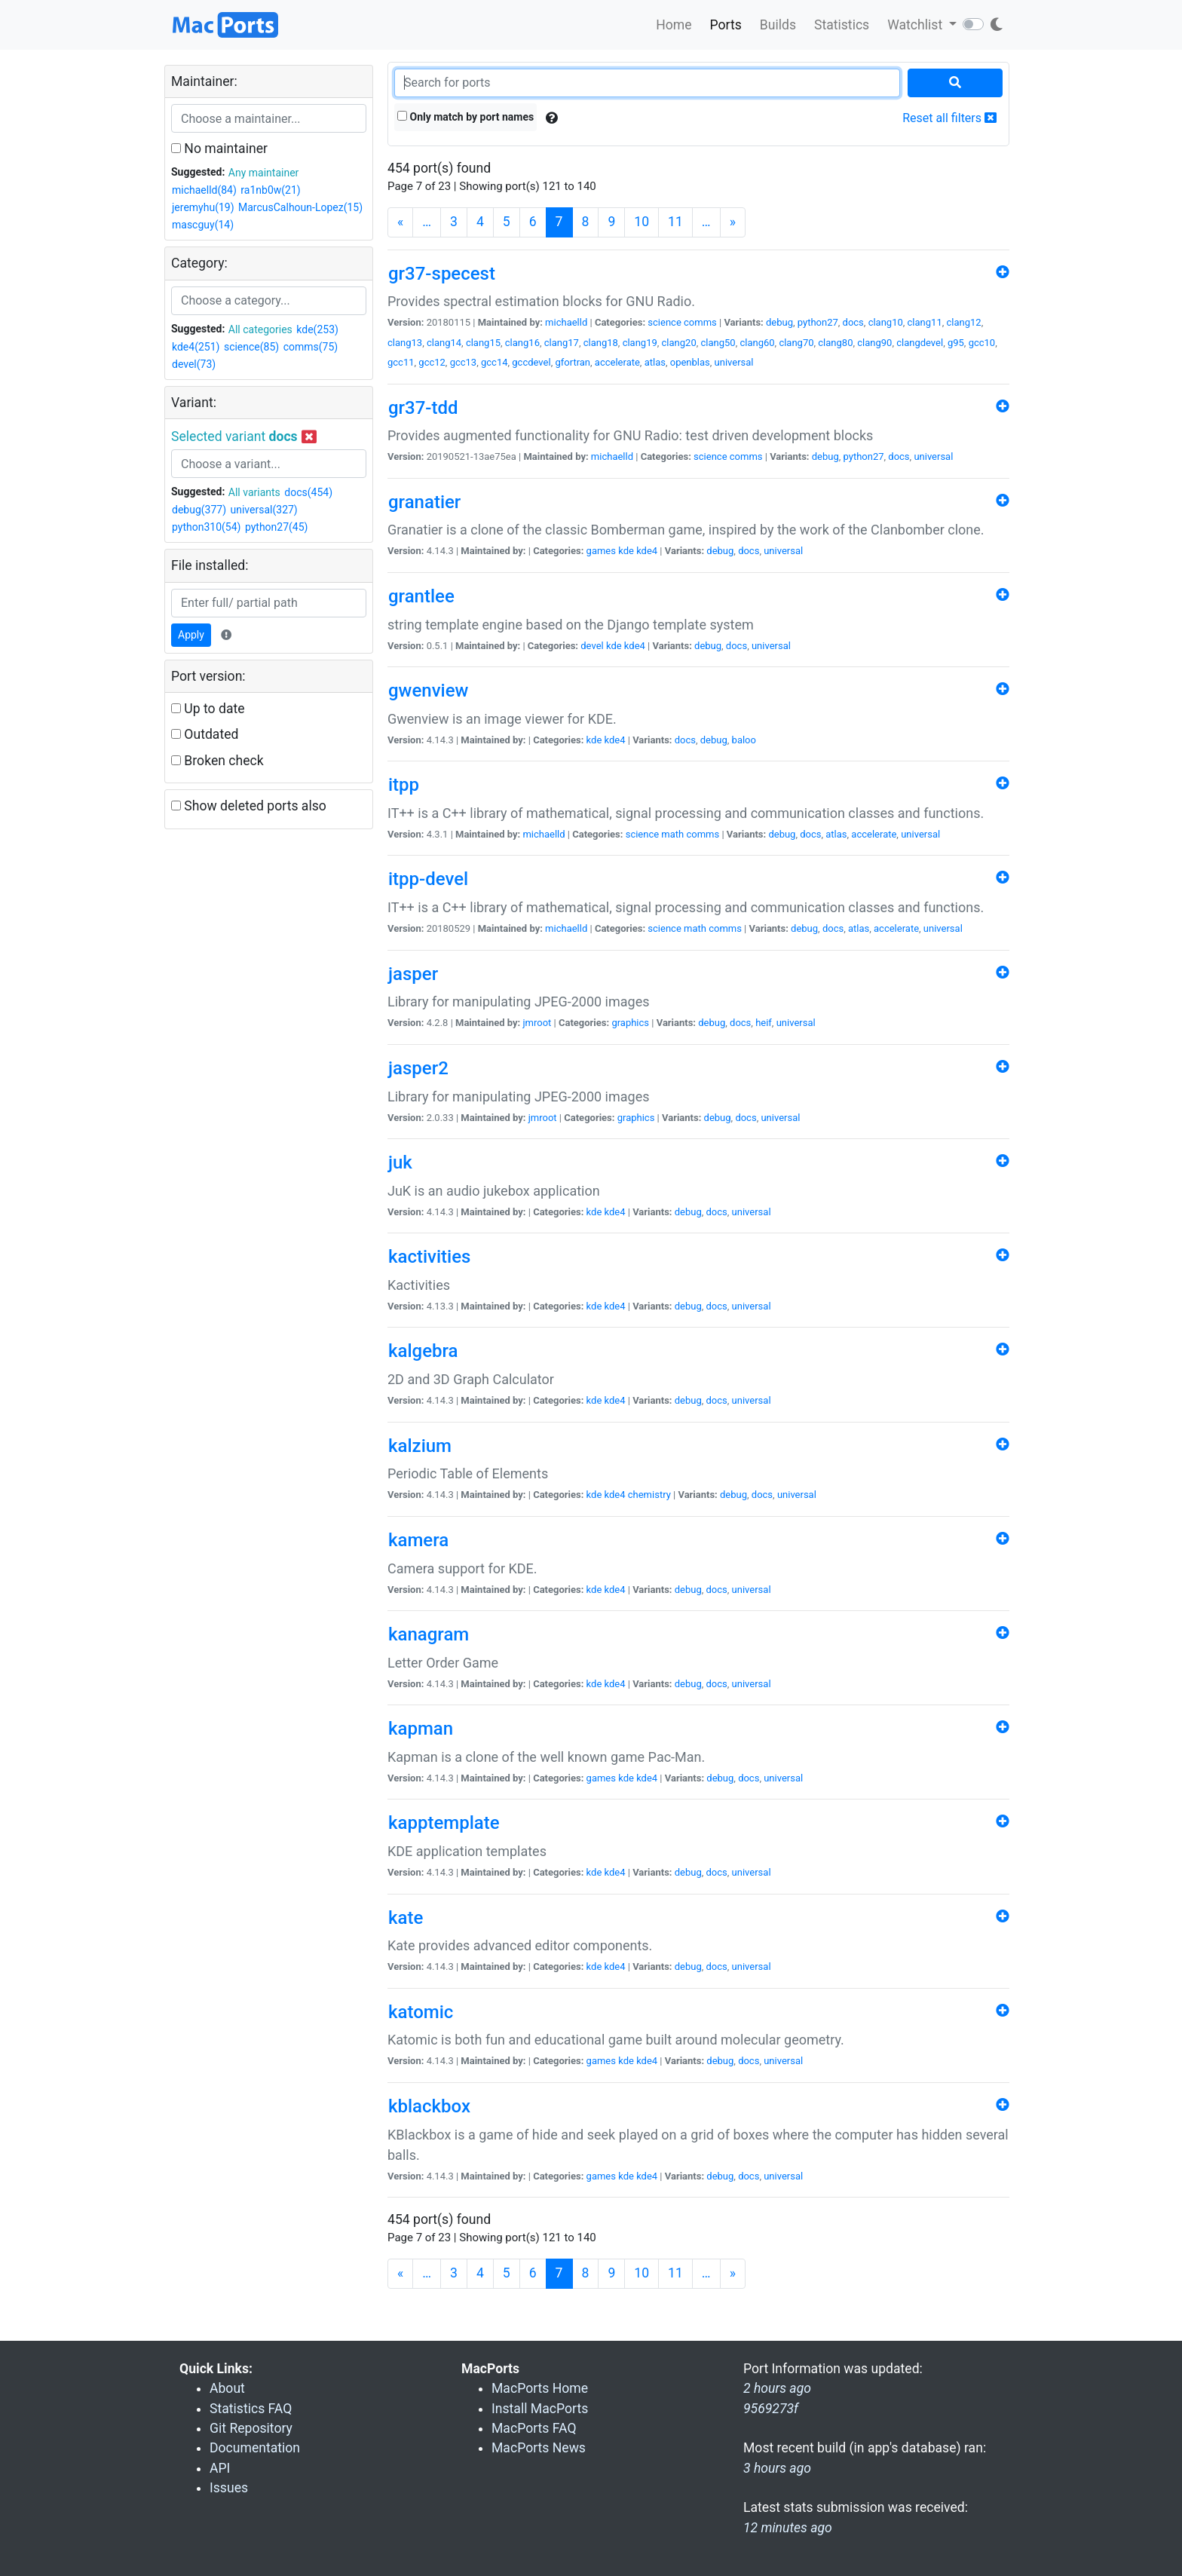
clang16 (522, 342)
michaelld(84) (204, 190)
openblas (690, 362)
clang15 (483, 342)
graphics (630, 1022)
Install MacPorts (539, 2408)
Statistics (841, 24)
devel (591, 645)
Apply (191, 635)
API (220, 2468)
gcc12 (432, 362)
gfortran (572, 362)
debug (779, 322)
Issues (229, 2487)
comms (700, 322)
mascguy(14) (203, 225)
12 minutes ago (787, 2527)
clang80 (835, 342)
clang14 (444, 342)
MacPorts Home (539, 2388)
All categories (260, 329)
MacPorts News (538, 2447)
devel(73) (194, 364)
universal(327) (264, 510)
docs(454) (308, 492)
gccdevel (531, 362)
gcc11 (401, 362)
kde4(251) (195, 347)
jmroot (536, 1022)
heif (763, 1022)
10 (641, 221)
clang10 (885, 322)
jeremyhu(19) (203, 207)
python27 (818, 322)
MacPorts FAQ (534, 2428)
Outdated (204, 734)
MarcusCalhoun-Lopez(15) (300, 207)
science (664, 322)
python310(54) (206, 527)
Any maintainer (263, 173)
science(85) (251, 347)
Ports (726, 24)
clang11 (925, 322)
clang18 (600, 342)
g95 (956, 342)
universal (734, 362)
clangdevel (919, 342)
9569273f (770, 2408)
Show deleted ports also (248, 805)
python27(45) (276, 527)
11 (675, 221)
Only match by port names (465, 117)
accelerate (617, 362)
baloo (744, 740)
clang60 (757, 342)
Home (673, 24)
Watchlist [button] (916, 24)
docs (853, 322)
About (227, 2388)
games (601, 550)
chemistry (649, 1494)
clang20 (679, 342)
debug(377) (199, 510)
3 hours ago (777, 2468)
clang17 (561, 342)
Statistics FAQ (251, 2408)
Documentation (255, 2447)
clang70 (796, 342)
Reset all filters (949, 118)
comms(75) (310, 347)
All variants (254, 492)
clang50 (718, 342)
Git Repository (251, 2428)
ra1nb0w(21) (270, 190)
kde (626, 550)
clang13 (404, 342)
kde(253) (317, 329)
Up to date (208, 708)
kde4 (646, 550)
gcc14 (494, 362)
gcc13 (463, 362)
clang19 (640, 342)
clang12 (964, 322)
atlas (655, 362)
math (672, 834)
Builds (778, 24)
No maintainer (219, 148)
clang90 (874, 342)
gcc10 (982, 342)
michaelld (566, 322)
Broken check (217, 760)
